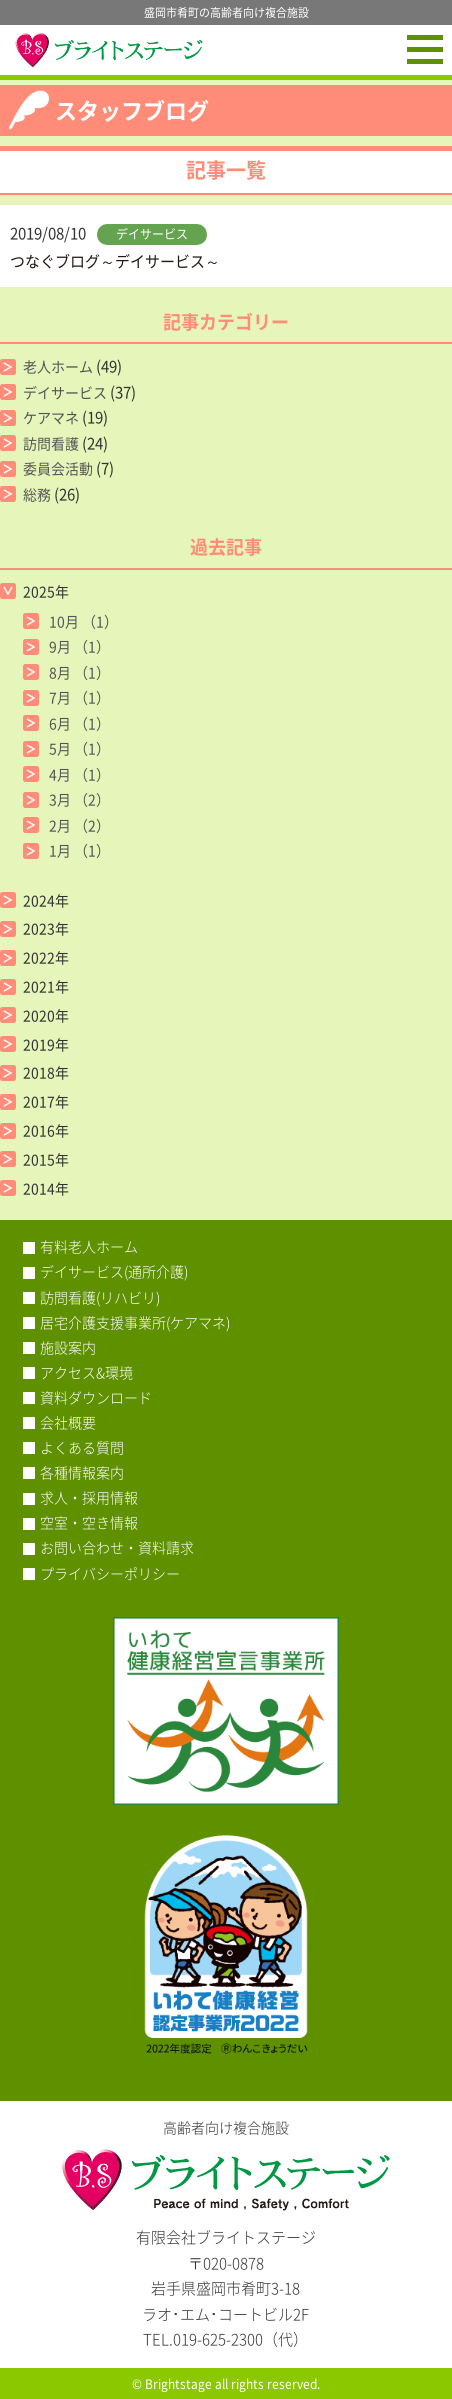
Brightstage (178, 2384)
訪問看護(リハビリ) (100, 1297)
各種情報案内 (82, 1472)
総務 (37, 494)
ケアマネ (51, 417)
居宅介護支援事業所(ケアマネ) (135, 1322)
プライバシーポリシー (110, 1573)
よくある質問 (82, 1447)
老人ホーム (58, 366)
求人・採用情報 (89, 1497)
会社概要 (68, 1422)
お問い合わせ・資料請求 (117, 1547)
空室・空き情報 (89, 1522)
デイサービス (152, 234)
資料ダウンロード (96, 1397)
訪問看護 (51, 443)
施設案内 (68, 1347)
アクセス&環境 (86, 1372)
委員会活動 (58, 468)
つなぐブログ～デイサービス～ (115, 261)
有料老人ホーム (89, 1246)
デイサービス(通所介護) (114, 1271)
